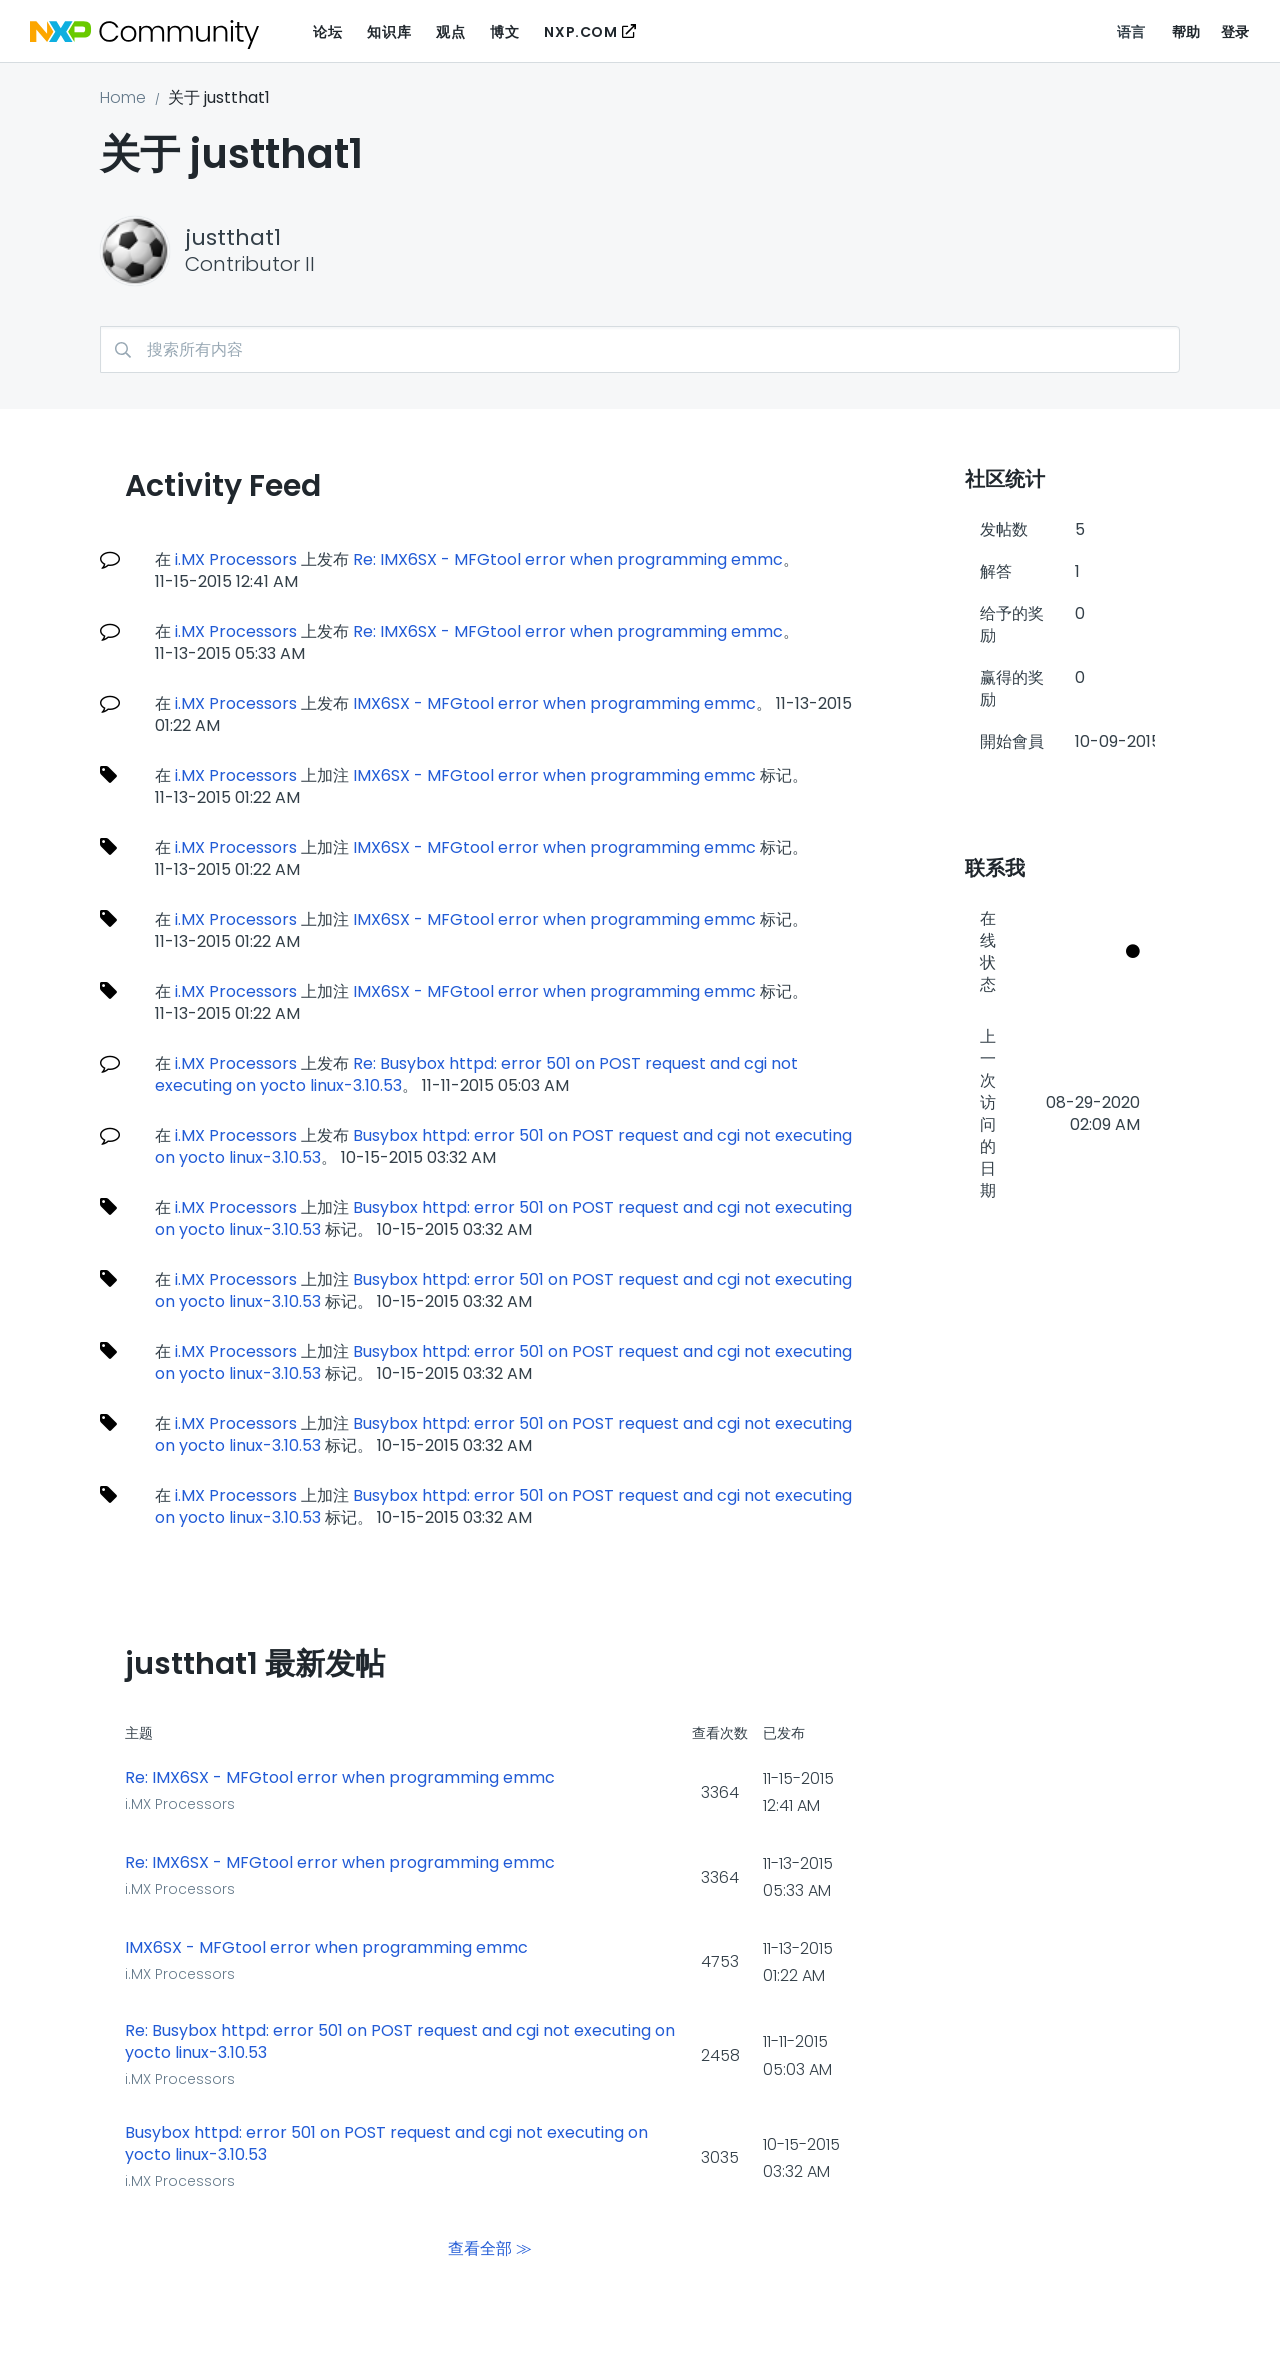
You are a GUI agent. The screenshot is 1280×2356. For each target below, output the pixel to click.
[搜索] (640, 349)
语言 (1131, 32)
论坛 (327, 32)
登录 (1235, 32)
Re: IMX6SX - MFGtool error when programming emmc (568, 559)
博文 (504, 32)
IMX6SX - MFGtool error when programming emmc (554, 703)
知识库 (389, 32)
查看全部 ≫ (490, 2247)
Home (123, 97)
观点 (450, 32)
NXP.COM (580, 32)
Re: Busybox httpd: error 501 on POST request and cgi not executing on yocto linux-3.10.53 (400, 2042)
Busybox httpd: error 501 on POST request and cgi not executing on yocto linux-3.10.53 (503, 1146)
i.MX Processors (236, 559)
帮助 (1186, 32)
